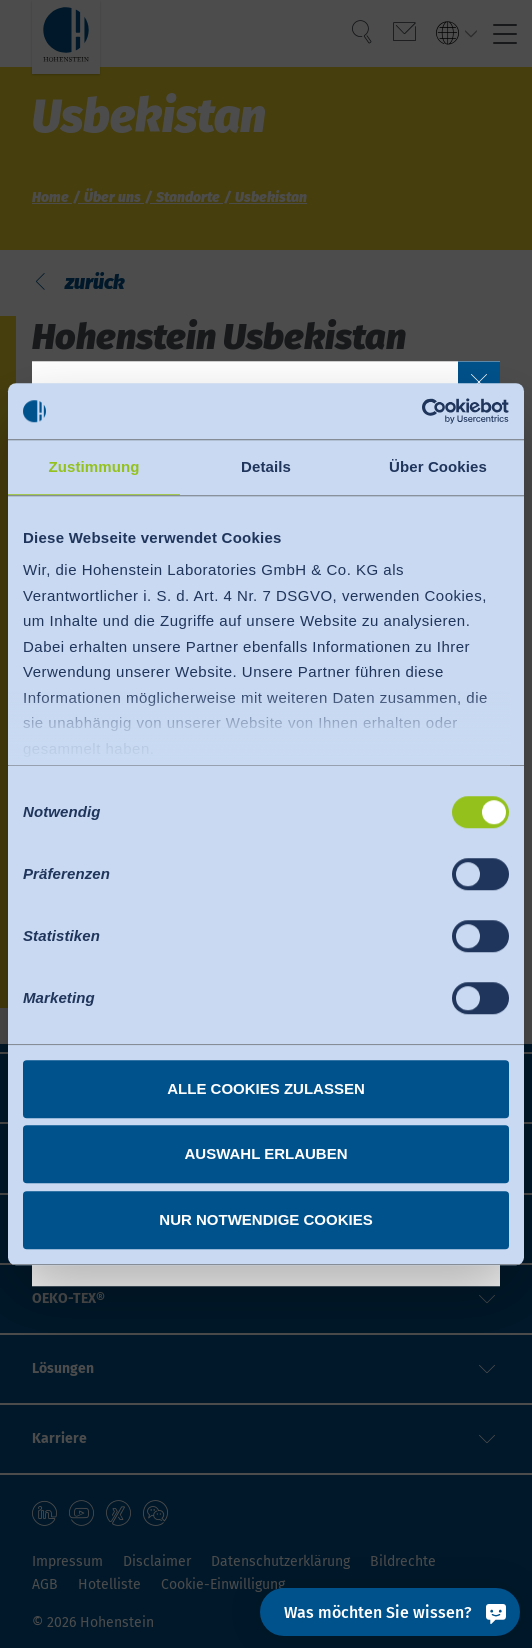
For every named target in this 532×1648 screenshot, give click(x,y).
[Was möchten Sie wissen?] (390, 1612)
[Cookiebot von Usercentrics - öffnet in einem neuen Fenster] (421, 411)
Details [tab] (266, 466)
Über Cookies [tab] (438, 466)
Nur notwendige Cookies (265, 1219)
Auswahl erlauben (265, 1153)
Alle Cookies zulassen (266, 1088)
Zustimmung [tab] (94, 466)
